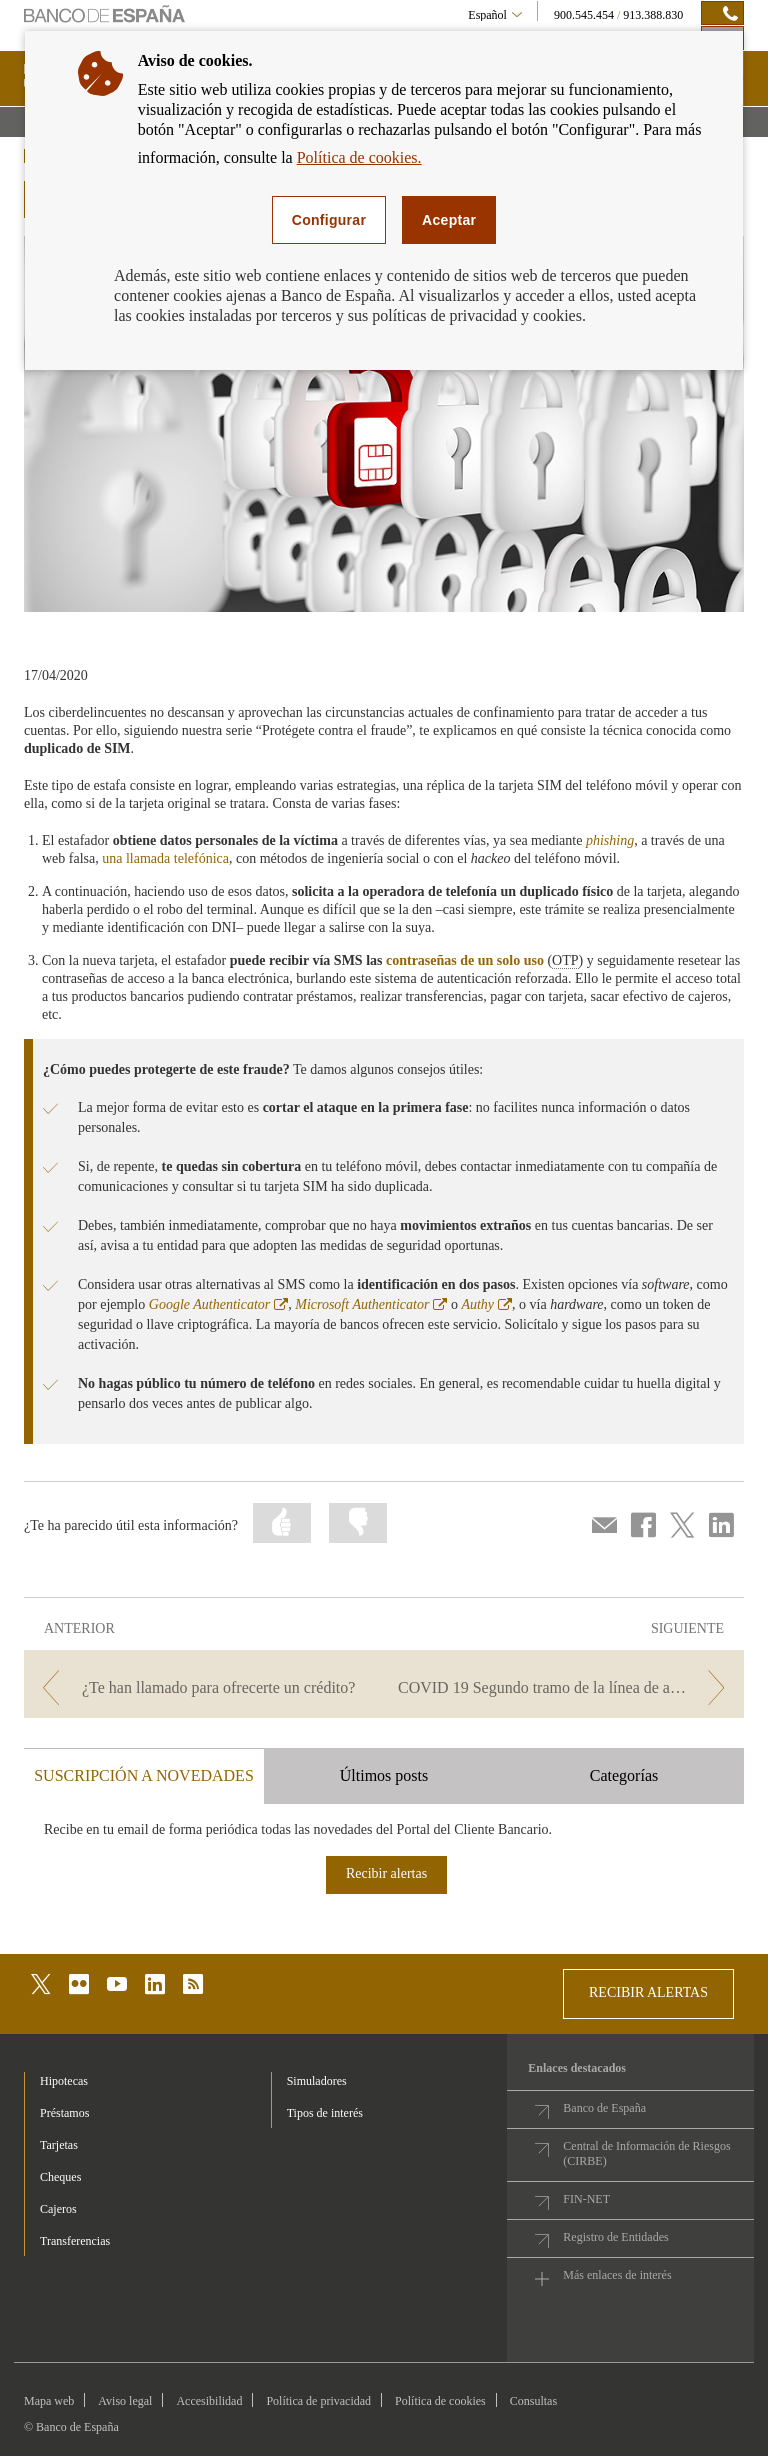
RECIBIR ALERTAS (648, 1992)
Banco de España (604, 2108)
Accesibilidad (209, 2401)
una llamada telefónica (165, 858)
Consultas (533, 2401)
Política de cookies (440, 2401)
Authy (486, 1304)
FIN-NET (586, 2199)
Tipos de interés (325, 2113)
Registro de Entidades (615, 2237)
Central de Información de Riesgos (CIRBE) (646, 2153)
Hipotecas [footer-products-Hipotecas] (64, 2081)
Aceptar (449, 220)
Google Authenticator (218, 1304)
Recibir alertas (386, 1873)
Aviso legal (125, 2401)
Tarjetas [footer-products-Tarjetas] (59, 2145)
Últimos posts (384, 1775)
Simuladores (317, 2081)
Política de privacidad (318, 2401)
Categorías (624, 1775)
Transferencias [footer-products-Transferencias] (75, 2241)
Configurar (329, 220)
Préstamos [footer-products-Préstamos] (64, 2113)
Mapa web (49, 2401)
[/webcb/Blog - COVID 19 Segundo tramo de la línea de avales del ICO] (566, 1687)
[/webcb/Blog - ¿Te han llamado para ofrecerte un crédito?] (202, 1687)
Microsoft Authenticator (371, 1304)
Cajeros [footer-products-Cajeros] (58, 2209)
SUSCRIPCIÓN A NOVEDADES (144, 1775)
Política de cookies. (359, 157)
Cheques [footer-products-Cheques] (60, 2177)
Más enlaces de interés (617, 2275)
